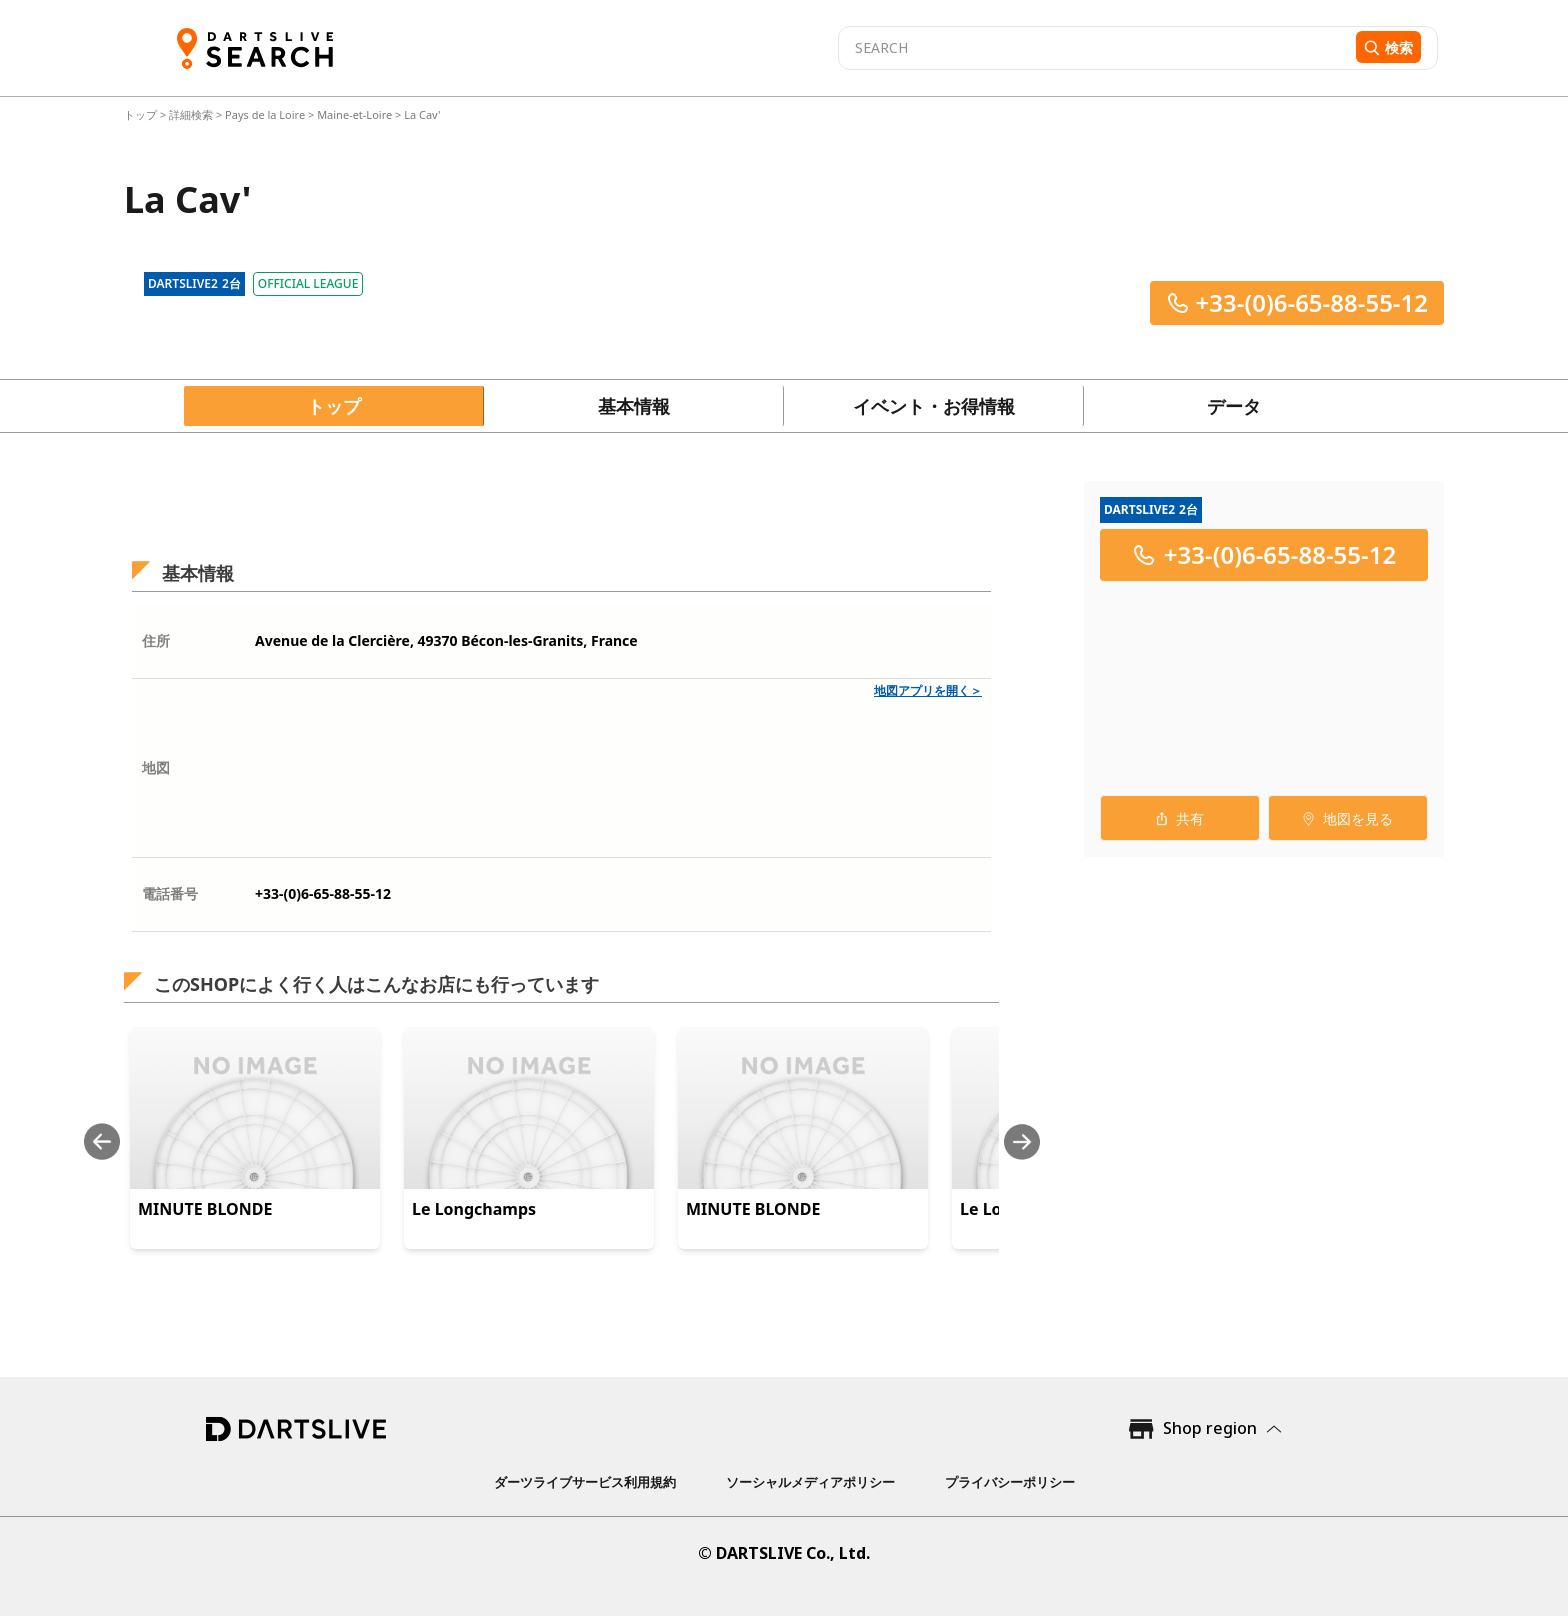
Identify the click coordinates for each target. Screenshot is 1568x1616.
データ (1234, 406)
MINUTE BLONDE (205, 1209)
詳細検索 (192, 114)
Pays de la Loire (265, 114)
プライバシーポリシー (1010, 1482)
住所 (156, 640)
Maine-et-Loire (354, 114)
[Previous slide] (102, 1141)
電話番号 (170, 893)
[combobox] (1094, 48)
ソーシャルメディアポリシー (810, 1482)
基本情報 (634, 406)
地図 (156, 767)
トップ (142, 114)
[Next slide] (1022, 1141)
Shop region (1210, 1428)
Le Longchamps (474, 1209)
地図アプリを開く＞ (928, 690)
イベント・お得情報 (934, 406)
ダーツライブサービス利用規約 (585, 1482)
